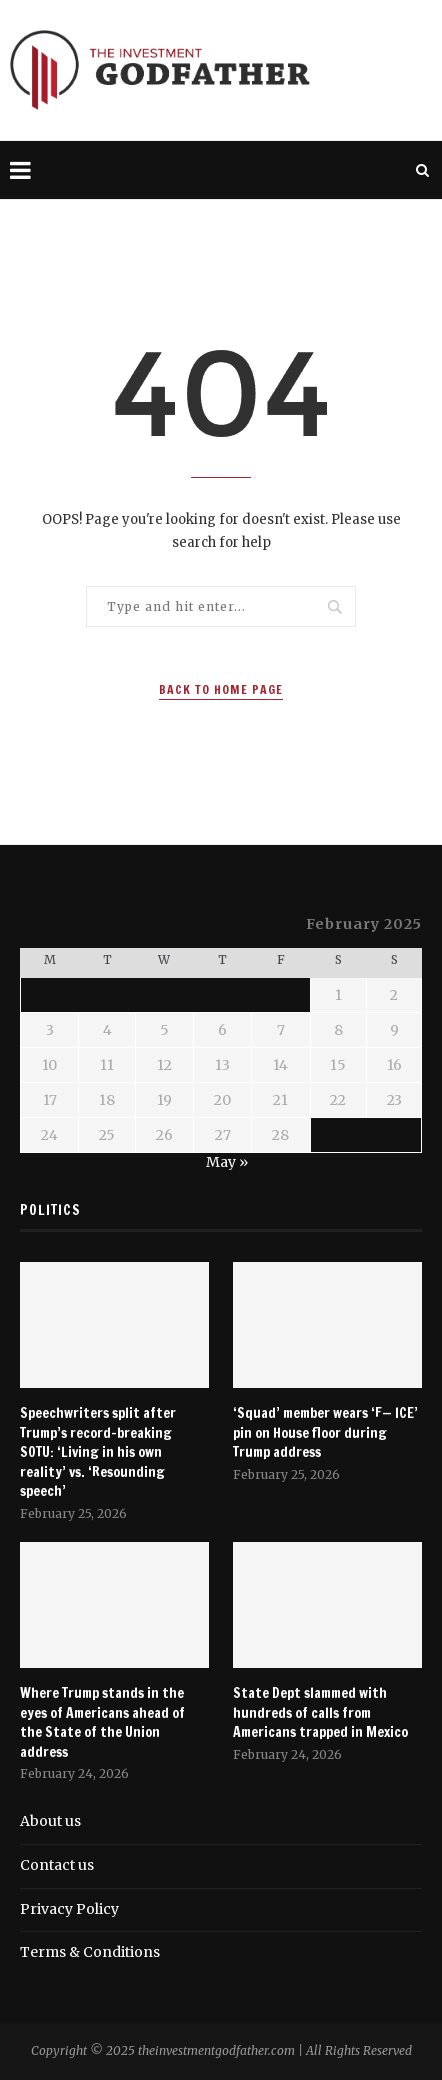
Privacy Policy (69, 1909)
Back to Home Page (221, 689)
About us (50, 1821)
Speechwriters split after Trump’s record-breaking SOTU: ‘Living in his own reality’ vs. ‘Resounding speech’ (98, 1452)
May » (227, 1162)
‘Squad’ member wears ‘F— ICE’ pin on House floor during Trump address (325, 1433)
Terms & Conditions (90, 1952)
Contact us (57, 1865)
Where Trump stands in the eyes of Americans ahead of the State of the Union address (102, 1723)
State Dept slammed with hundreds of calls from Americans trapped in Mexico (320, 1713)
